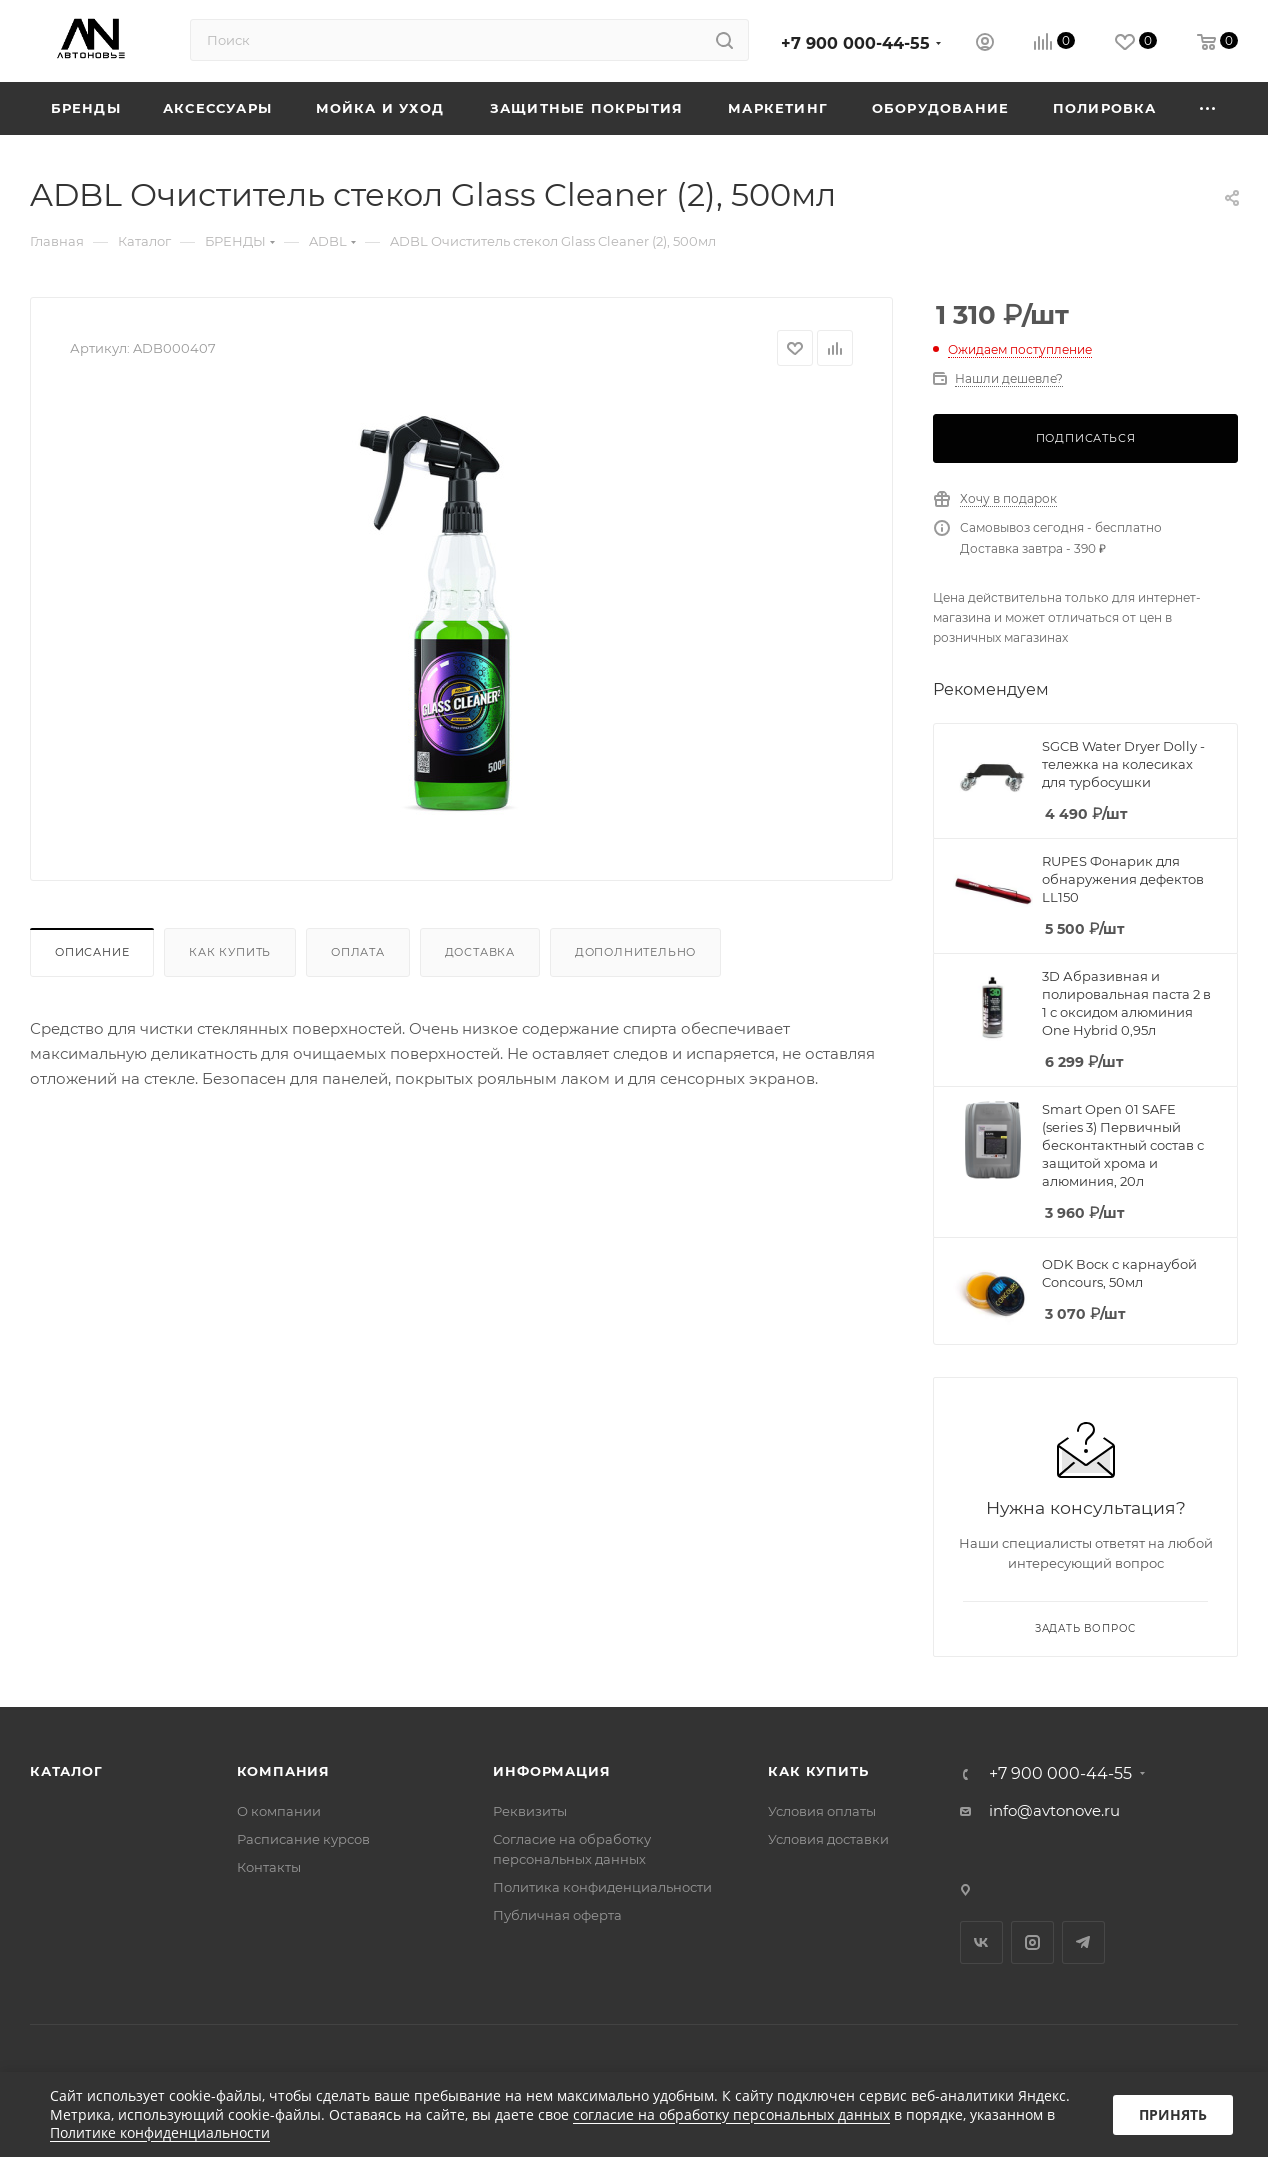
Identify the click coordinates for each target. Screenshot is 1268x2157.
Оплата (358, 952)
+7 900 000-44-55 (855, 43)
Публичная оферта (557, 1915)
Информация (551, 1771)
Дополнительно (635, 952)
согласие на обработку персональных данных (731, 2114)
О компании (279, 1811)
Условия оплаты (822, 1811)
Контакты (269, 1867)
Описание (92, 952)
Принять (1173, 2114)
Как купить (230, 952)
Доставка (480, 952)
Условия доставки (828, 1839)
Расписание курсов (303, 1839)
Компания (283, 1771)
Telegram (1083, 1942)
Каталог (66, 1771)
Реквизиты (530, 1811)
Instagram (1032, 1942)
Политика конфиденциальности (602, 1887)
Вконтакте (981, 1942)
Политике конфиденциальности (160, 2132)
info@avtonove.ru (1054, 1810)
